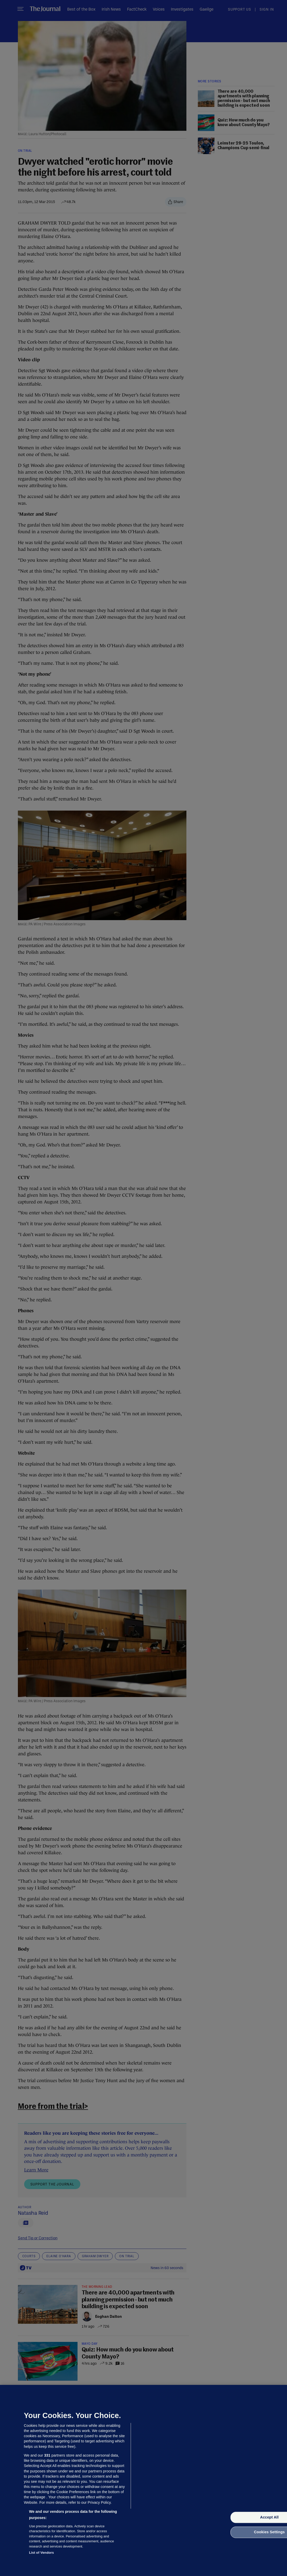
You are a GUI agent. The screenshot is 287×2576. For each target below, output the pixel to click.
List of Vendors (41, 2553)
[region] (143, 2480)
